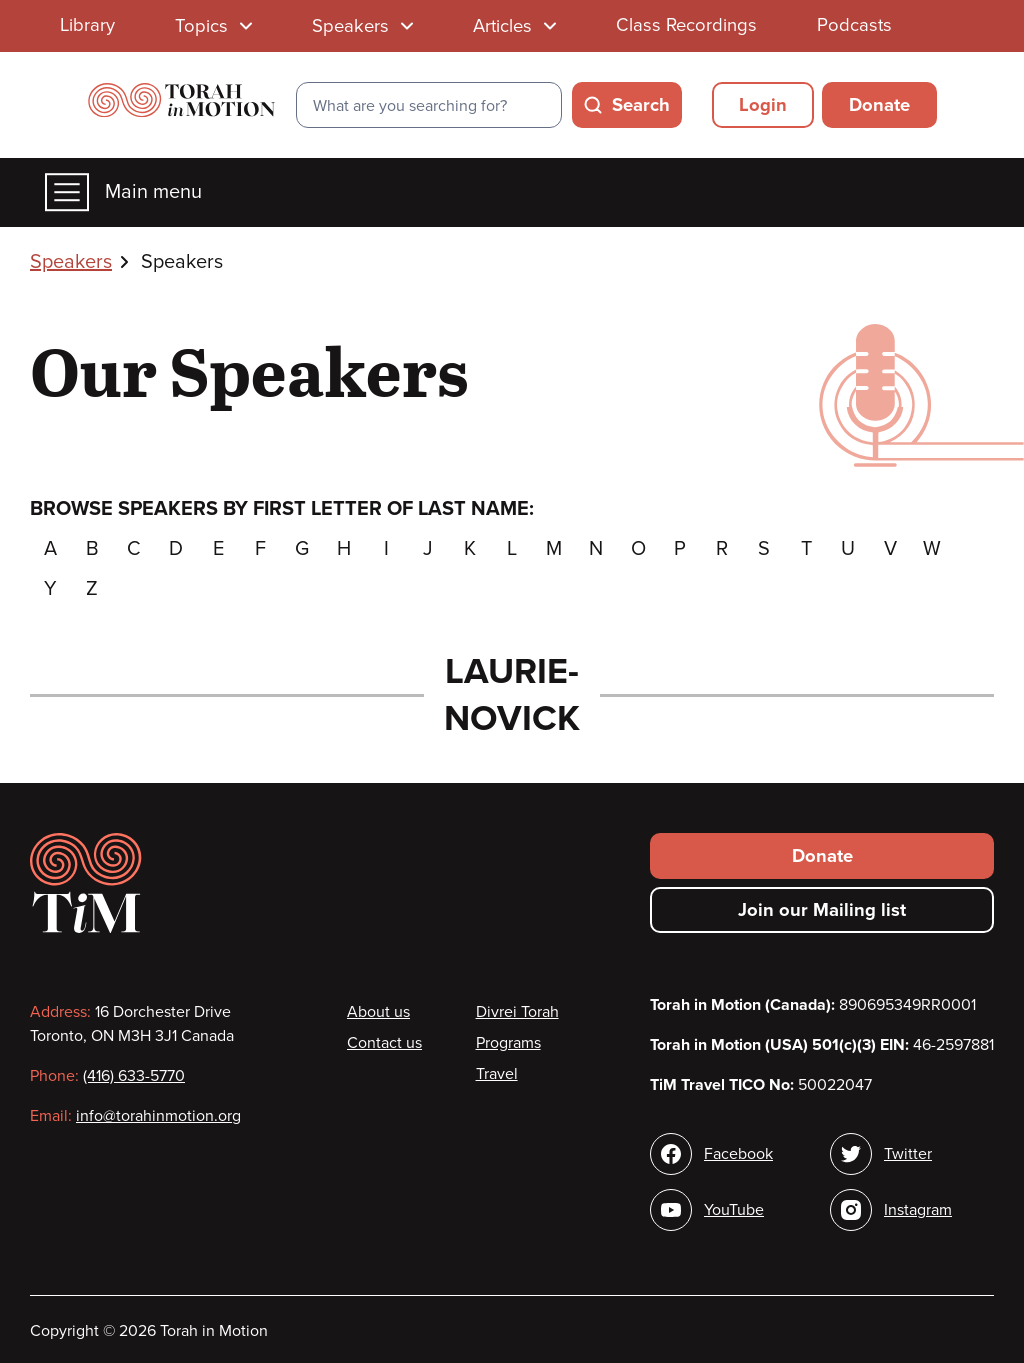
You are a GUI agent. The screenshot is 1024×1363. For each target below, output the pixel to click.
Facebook (738, 1154)
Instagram (918, 1210)
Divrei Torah (517, 1012)
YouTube (734, 1210)
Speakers (71, 262)
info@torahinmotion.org (158, 1116)
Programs (508, 1043)
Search (641, 105)
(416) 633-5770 (134, 1076)
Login (763, 105)
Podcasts (854, 25)
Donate (879, 105)
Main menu (123, 192)
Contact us (384, 1043)
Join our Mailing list (822, 910)
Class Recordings (686, 25)
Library (87, 25)
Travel (497, 1074)
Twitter (908, 1154)
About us (378, 1012)
